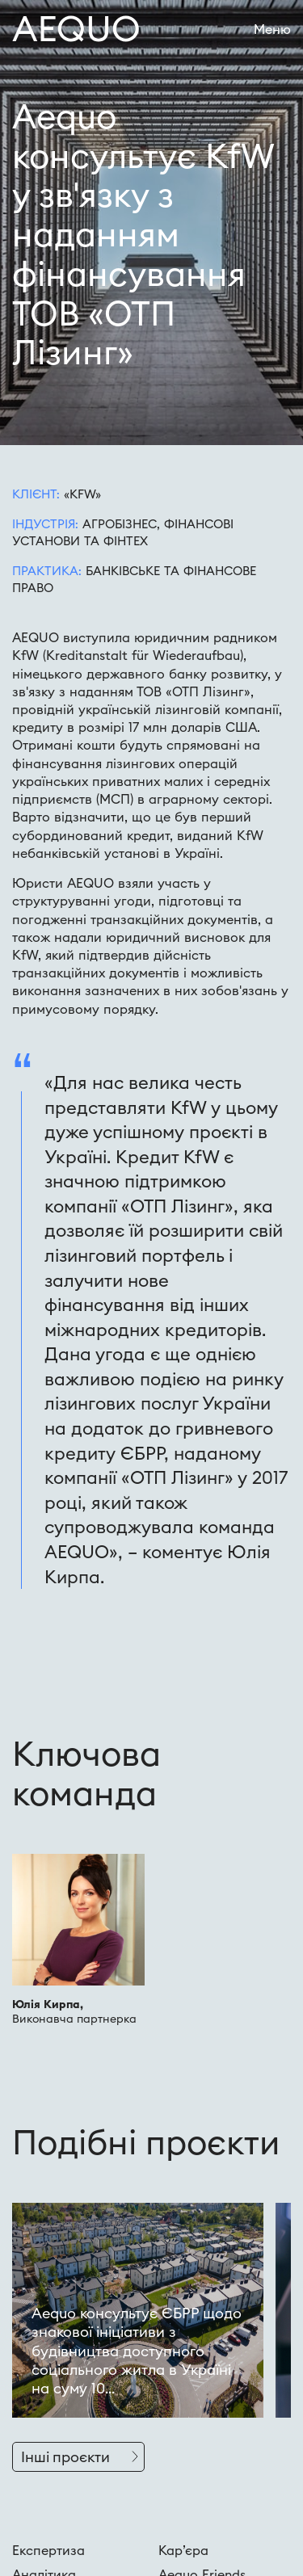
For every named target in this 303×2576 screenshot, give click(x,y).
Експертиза (48, 2550)
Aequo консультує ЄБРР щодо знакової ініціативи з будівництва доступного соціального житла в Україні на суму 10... (137, 2351)
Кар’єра (183, 2550)
